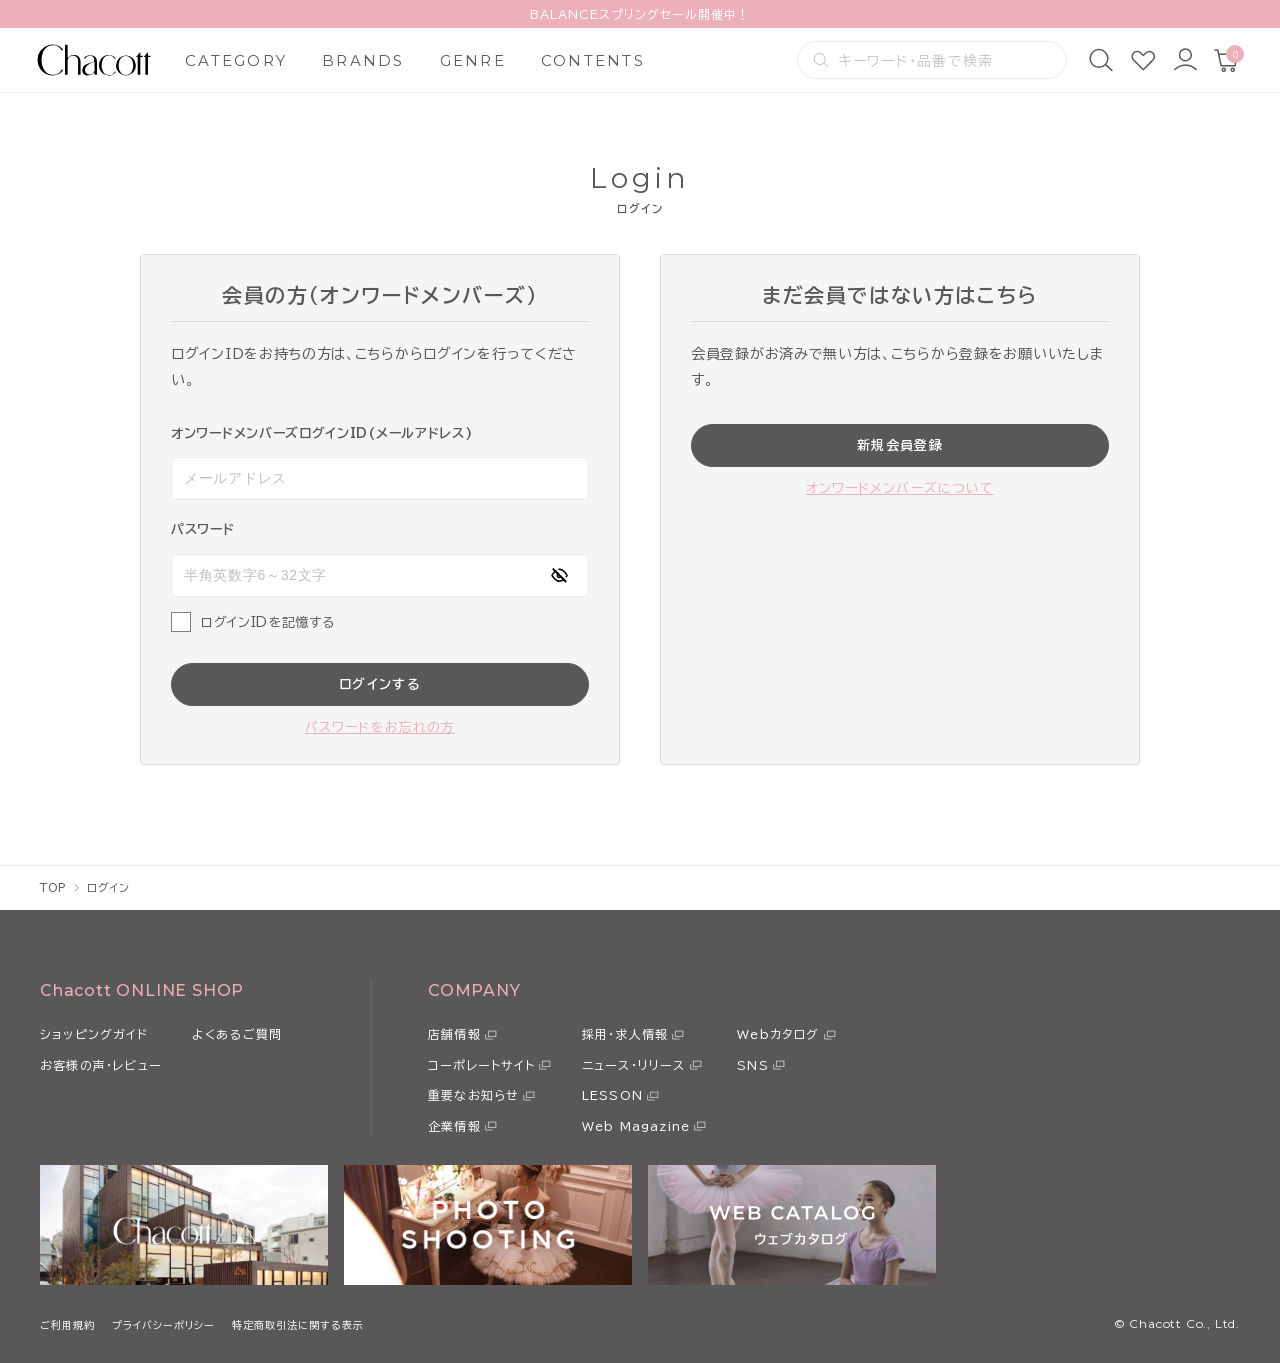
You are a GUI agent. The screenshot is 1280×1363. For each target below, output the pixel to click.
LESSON (612, 1095)
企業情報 (454, 1126)
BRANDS (363, 60)
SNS (753, 1065)
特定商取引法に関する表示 (298, 1325)
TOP (53, 887)
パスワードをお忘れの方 (379, 727)
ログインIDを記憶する (267, 622)
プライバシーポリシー (163, 1325)
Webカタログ (778, 1034)
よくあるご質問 (237, 1034)
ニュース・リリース (634, 1065)
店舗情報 (454, 1034)
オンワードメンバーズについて (900, 488)
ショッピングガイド (94, 1034)
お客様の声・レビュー (101, 1065)
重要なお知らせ (473, 1095)
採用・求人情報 (625, 1034)
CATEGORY (236, 60)
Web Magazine (636, 1126)
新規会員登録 (900, 445)
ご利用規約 (67, 1325)
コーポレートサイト (481, 1065)
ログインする (380, 684)
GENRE (473, 60)
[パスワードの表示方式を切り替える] (559, 575)
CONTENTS (593, 60)
